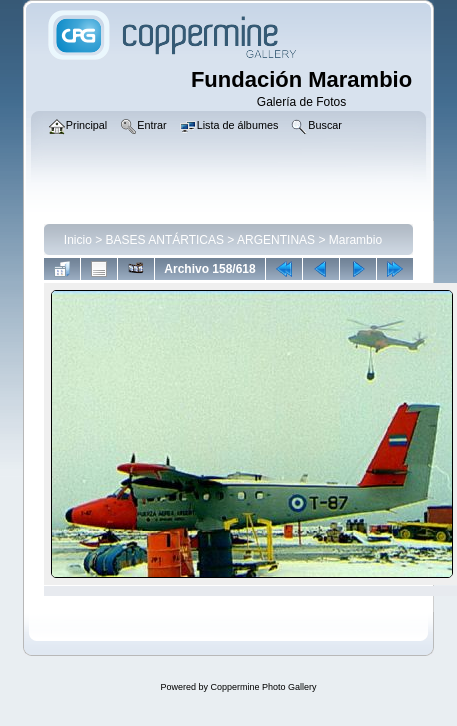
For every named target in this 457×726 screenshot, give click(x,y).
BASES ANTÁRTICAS (165, 240)
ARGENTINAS (276, 240)
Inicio (78, 240)
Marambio (355, 240)
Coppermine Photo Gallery (263, 687)
